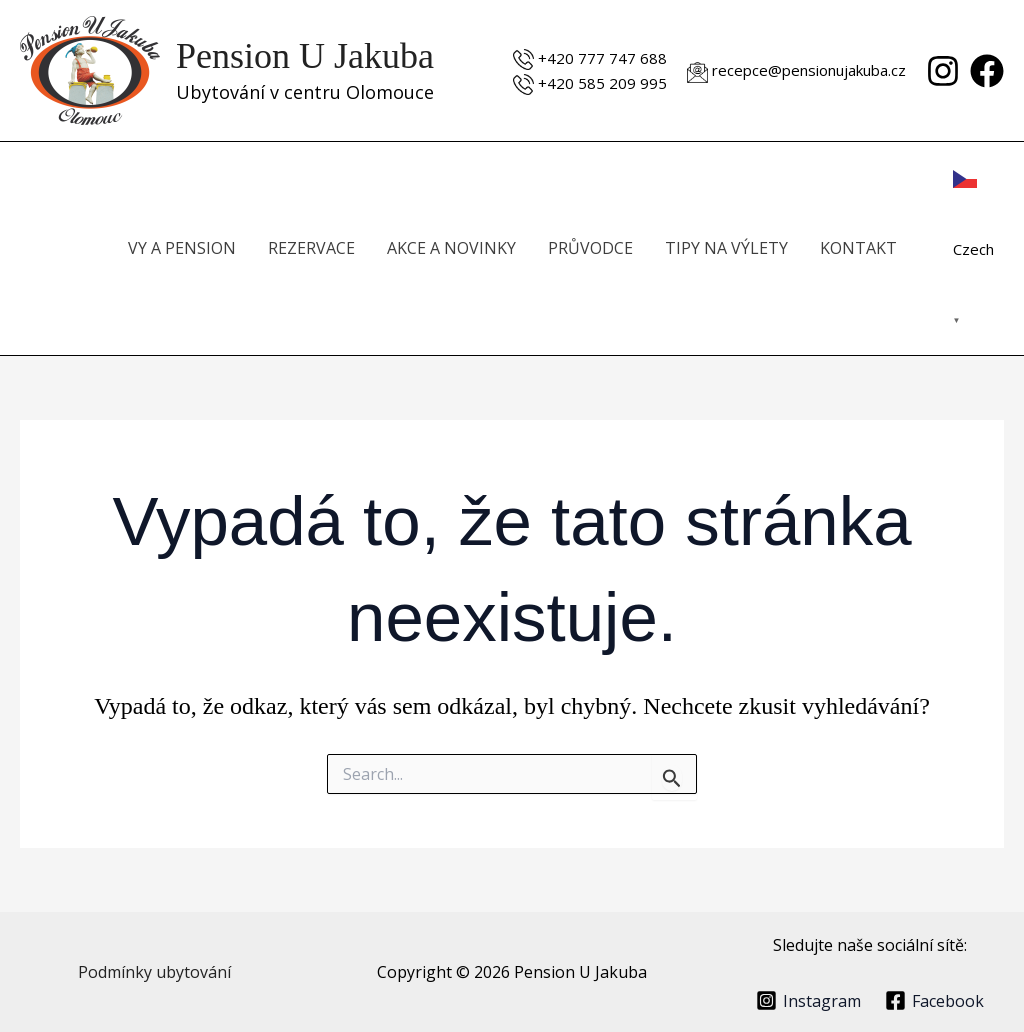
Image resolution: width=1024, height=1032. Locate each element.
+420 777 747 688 (602, 58)
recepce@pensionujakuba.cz (809, 70)
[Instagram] (943, 71)
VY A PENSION (182, 248)
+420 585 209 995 (602, 83)
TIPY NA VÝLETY (726, 248)
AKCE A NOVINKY (451, 248)
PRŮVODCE (590, 248)
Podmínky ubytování (154, 972)
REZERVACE (311, 248)
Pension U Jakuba (305, 56)
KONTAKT (858, 248)
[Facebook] (987, 71)
